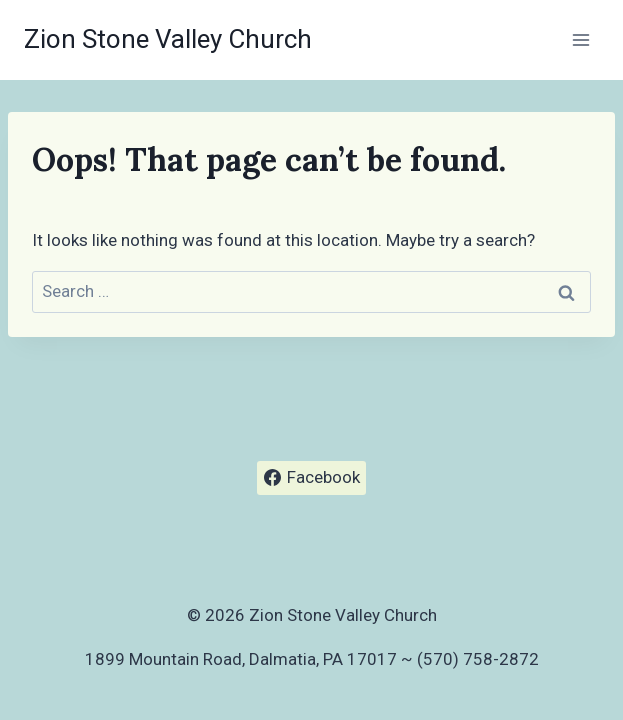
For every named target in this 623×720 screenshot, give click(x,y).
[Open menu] (580, 39)
